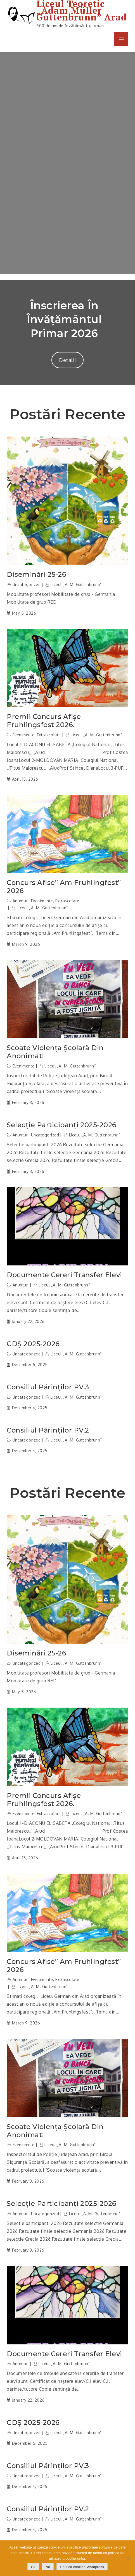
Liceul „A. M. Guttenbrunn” (76, 584)
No (48, 2567)
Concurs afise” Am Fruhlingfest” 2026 (64, 887)
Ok (33, 2567)
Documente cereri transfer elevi (64, 1275)
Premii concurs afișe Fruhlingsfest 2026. (44, 721)
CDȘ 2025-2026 (33, 1344)
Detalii (67, 360)
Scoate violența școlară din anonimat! (55, 1052)
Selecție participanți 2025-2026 (62, 1125)
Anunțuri (21, 900)
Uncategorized (27, 584)
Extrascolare (49, 734)
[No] (128, 2558)
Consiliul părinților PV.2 (48, 1430)
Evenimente (24, 734)
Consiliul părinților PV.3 (48, 1387)
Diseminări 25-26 (36, 574)
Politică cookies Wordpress (82, 2567)
